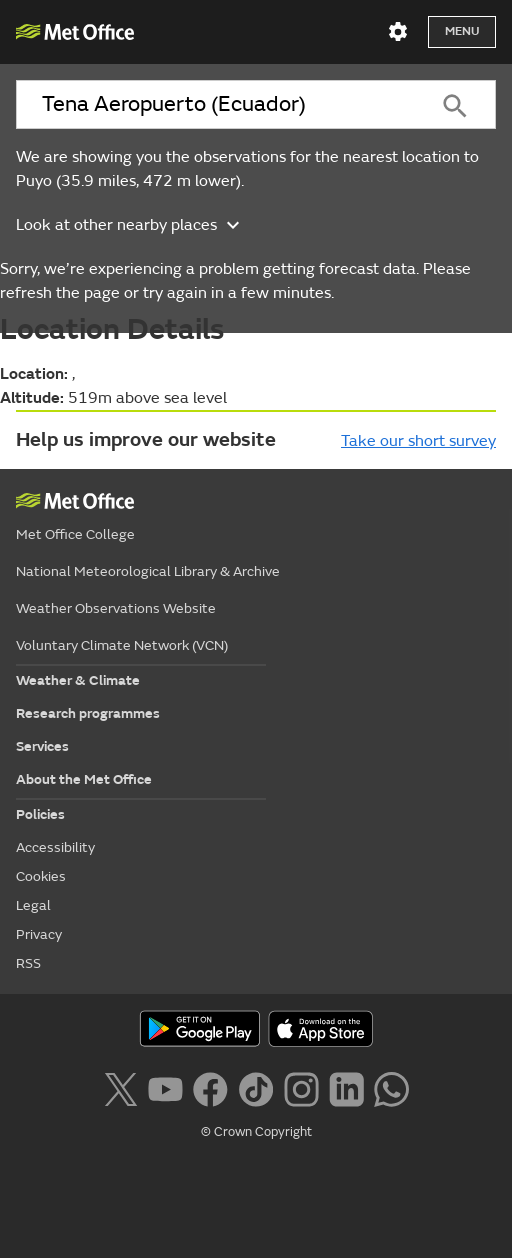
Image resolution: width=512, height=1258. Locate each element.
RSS (28, 963)
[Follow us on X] (120, 1087)
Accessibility (55, 847)
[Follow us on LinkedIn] (346, 1087)
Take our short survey (418, 441)
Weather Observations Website (116, 608)
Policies (40, 814)
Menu (462, 31)
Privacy (39, 934)
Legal (33, 905)
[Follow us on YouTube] (165, 1087)
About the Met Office (84, 779)
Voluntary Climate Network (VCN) (122, 645)
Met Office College (75, 534)
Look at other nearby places (130, 225)
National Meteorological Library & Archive (148, 571)
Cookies (41, 876)
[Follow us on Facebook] (210, 1087)
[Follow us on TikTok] (255, 1087)
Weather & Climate (78, 680)
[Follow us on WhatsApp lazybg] (391, 1087)
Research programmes (88, 713)
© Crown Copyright (256, 1132)
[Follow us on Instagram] (301, 1087)
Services (42, 746)
